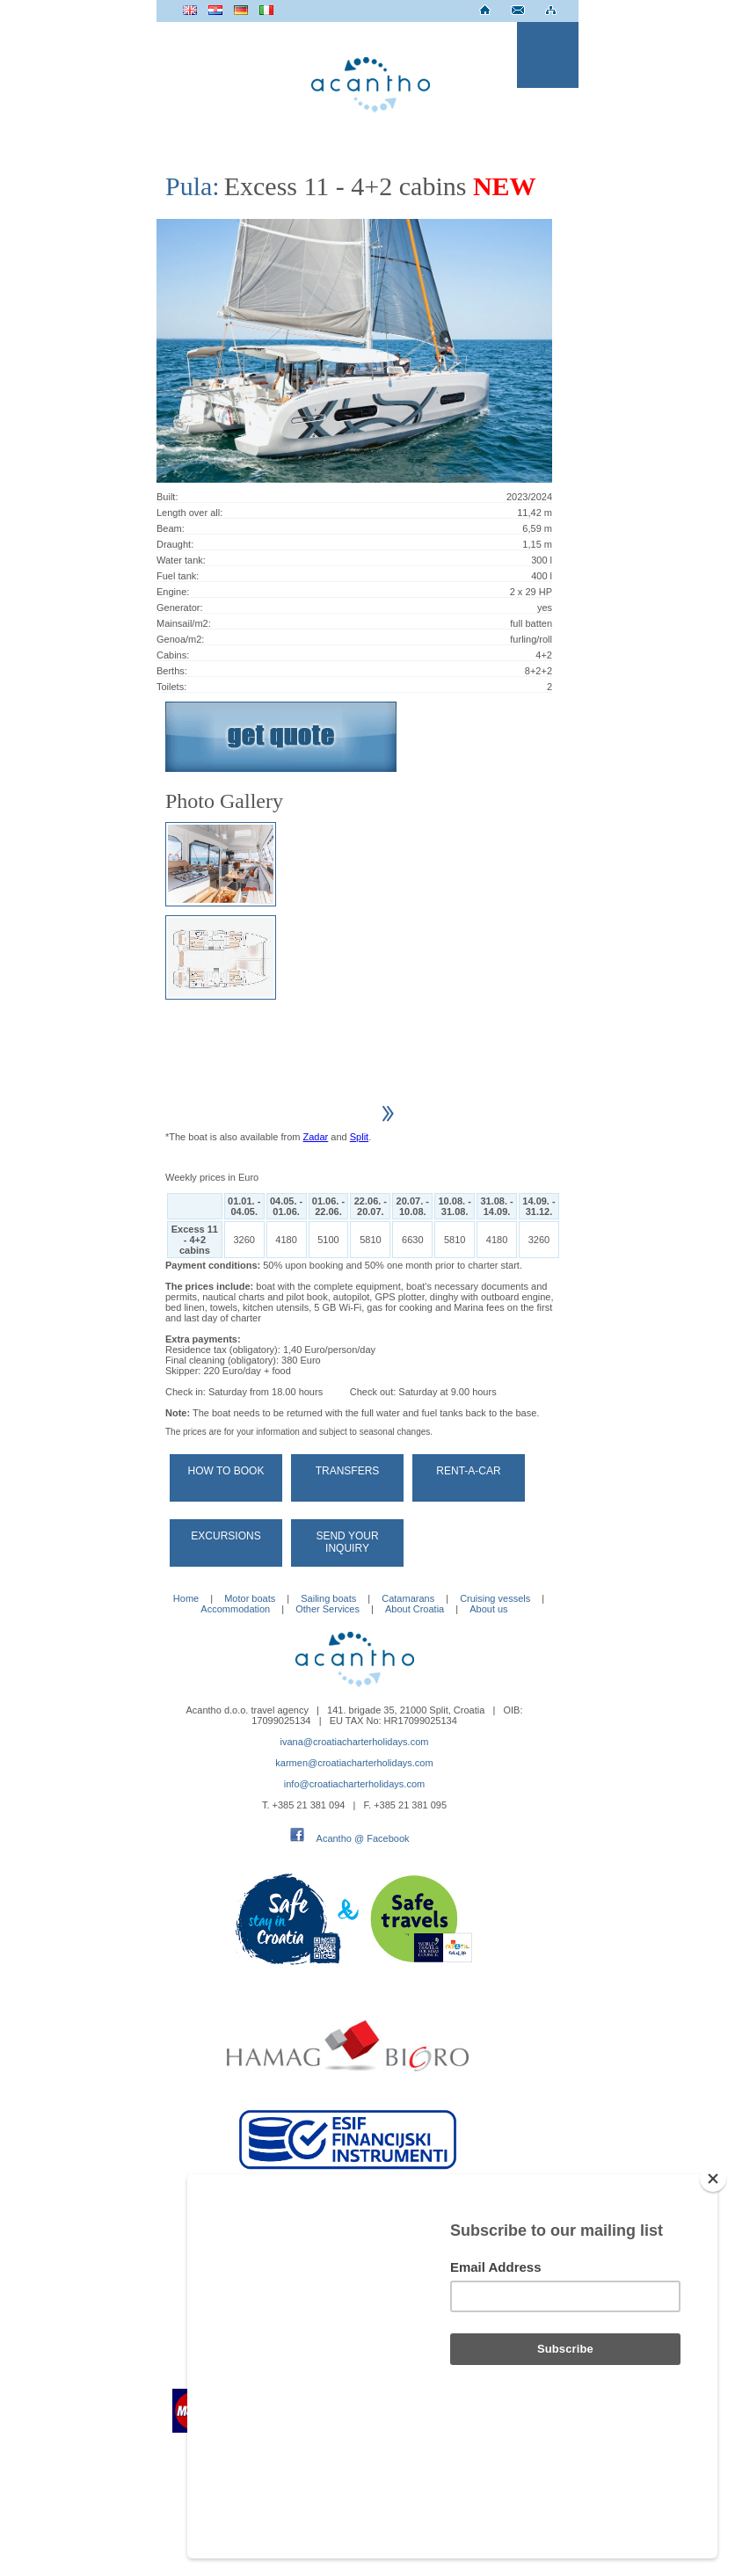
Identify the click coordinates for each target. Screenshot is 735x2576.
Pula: (192, 185)
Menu (548, 55)
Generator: (179, 607)
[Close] (713, 2272)
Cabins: (172, 655)
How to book (226, 1471)
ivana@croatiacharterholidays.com (354, 1741)
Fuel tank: (177, 576)
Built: (167, 496)
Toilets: (171, 686)
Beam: (170, 528)
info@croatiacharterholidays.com (354, 1784)
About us (488, 1609)
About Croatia (414, 1609)
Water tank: (181, 560)
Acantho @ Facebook (363, 1838)
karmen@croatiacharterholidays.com (354, 1762)
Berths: (171, 671)
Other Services (327, 1609)
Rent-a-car (468, 1471)
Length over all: (189, 512)
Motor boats (249, 1598)
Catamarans (408, 1598)
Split (359, 1137)
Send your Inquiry (347, 1542)
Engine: (172, 591)
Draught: (174, 544)
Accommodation (235, 1609)
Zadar (316, 1137)
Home (186, 1598)
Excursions (225, 1536)
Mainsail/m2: (183, 623)
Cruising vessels (495, 1598)
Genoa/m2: (180, 639)
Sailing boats (328, 1598)
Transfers (348, 1471)
